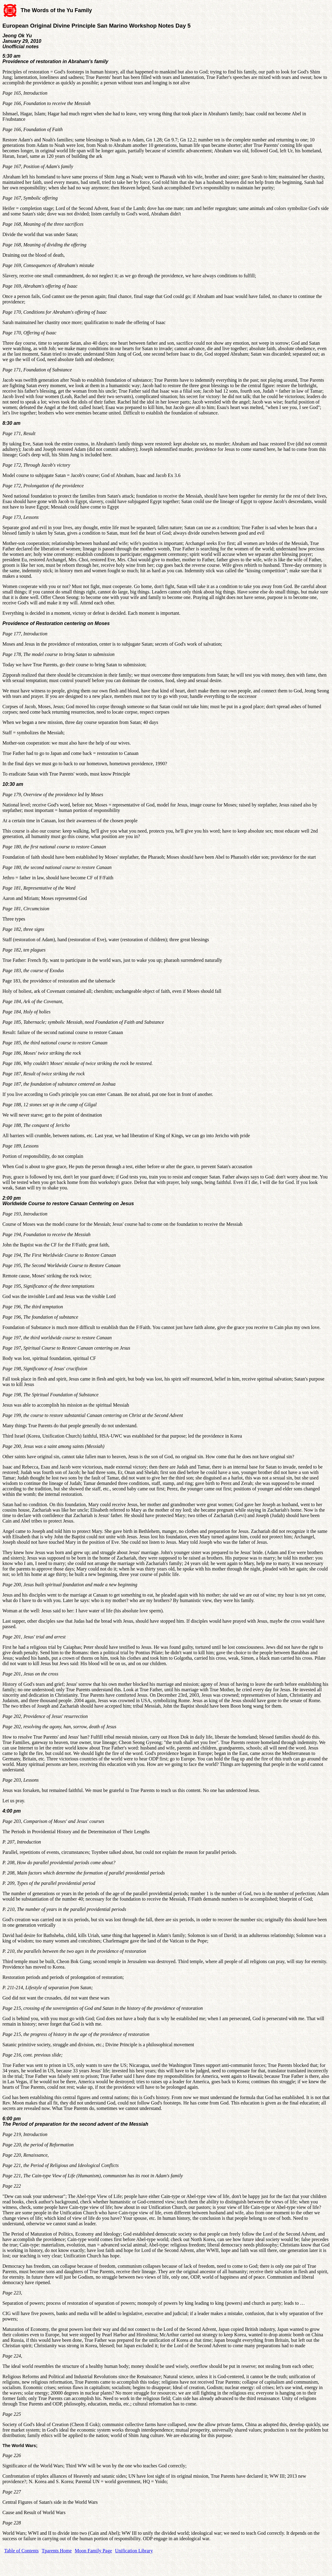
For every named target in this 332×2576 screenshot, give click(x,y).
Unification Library (134, 2550)
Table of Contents (21, 2550)
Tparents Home (57, 2550)
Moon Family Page (93, 2550)
